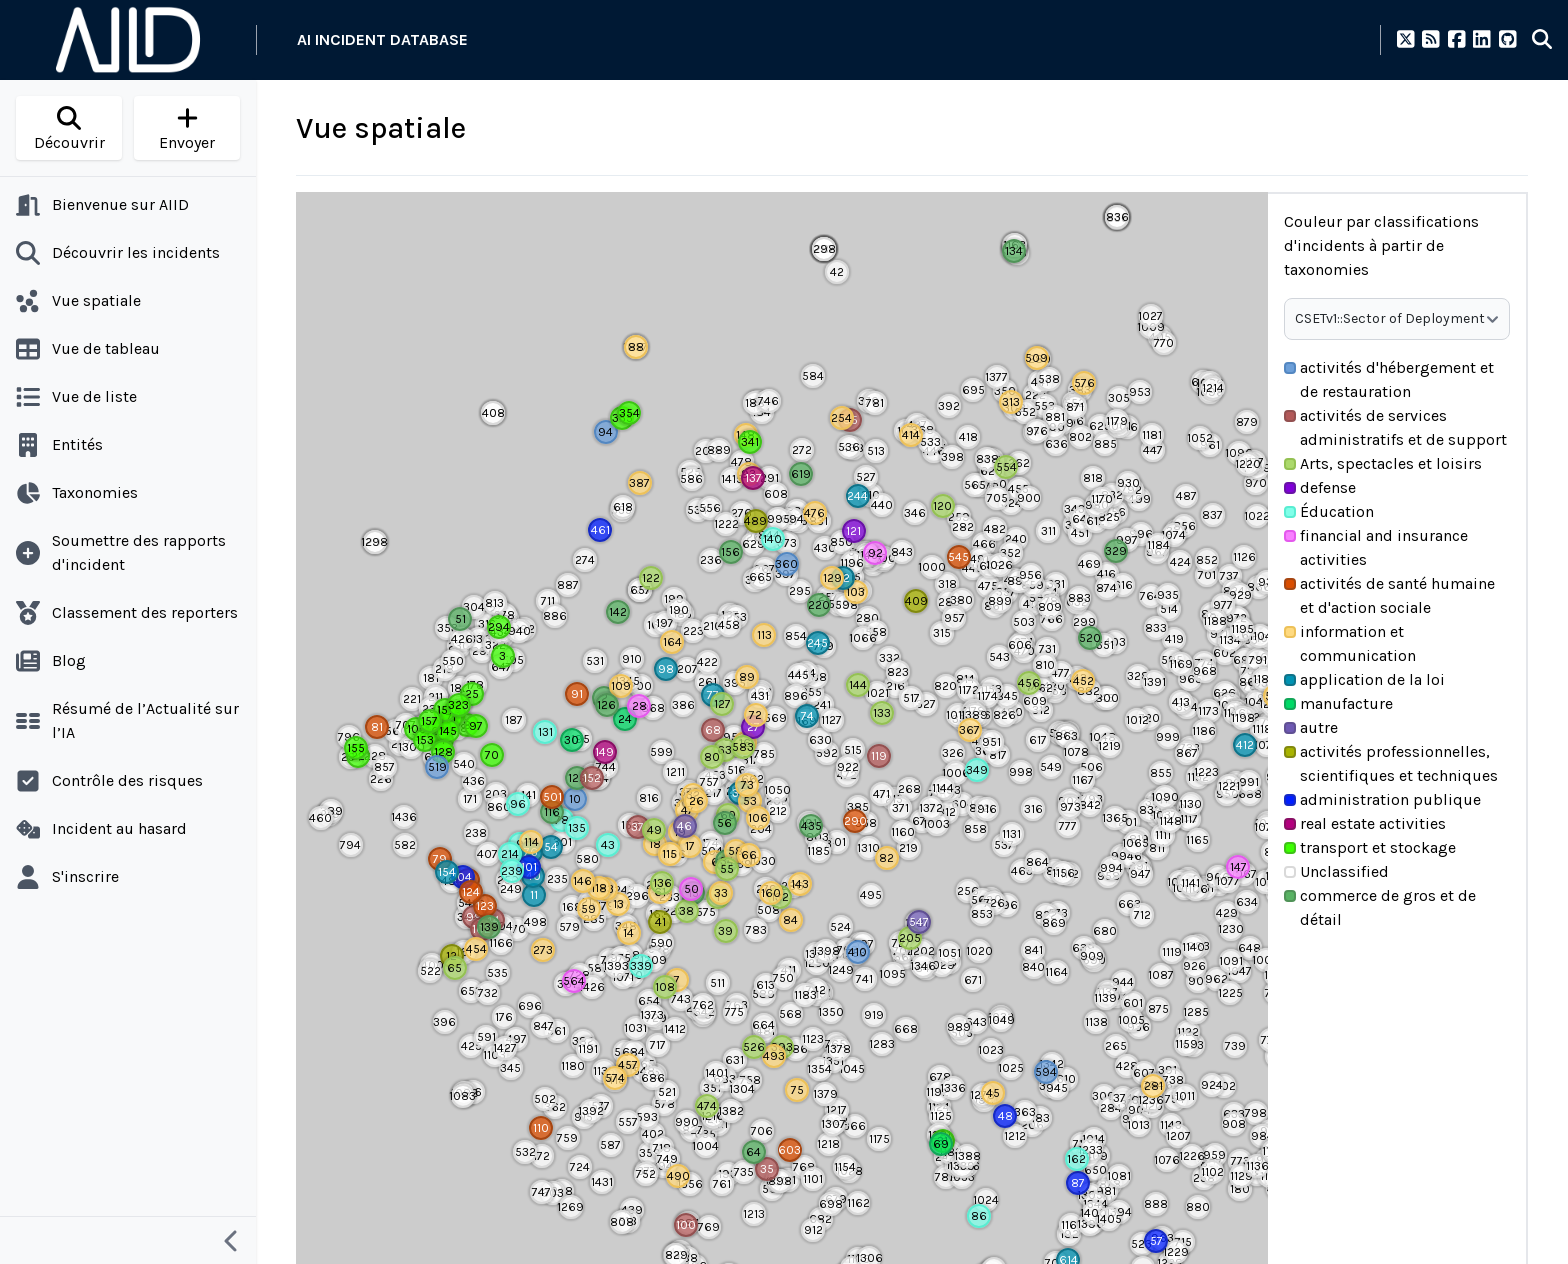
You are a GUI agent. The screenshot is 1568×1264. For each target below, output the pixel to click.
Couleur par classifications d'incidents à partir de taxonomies (1381, 245)
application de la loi (1364, 679)
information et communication (1350, 643)
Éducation (1329, 511)
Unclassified (1336, 871)
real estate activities (1365, 823)
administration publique (1382, 799)
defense (1320, 487)
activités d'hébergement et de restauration (1389, 379)
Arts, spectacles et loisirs (1383, 463)
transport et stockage (1370, 847)
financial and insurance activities (1376, 547)
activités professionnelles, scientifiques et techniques (1391, 763)
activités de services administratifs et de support (1395, 427)
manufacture (1338, 703)
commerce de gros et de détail (1380, 907)
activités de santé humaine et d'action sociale (1389, 595)
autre (1311, 727)
